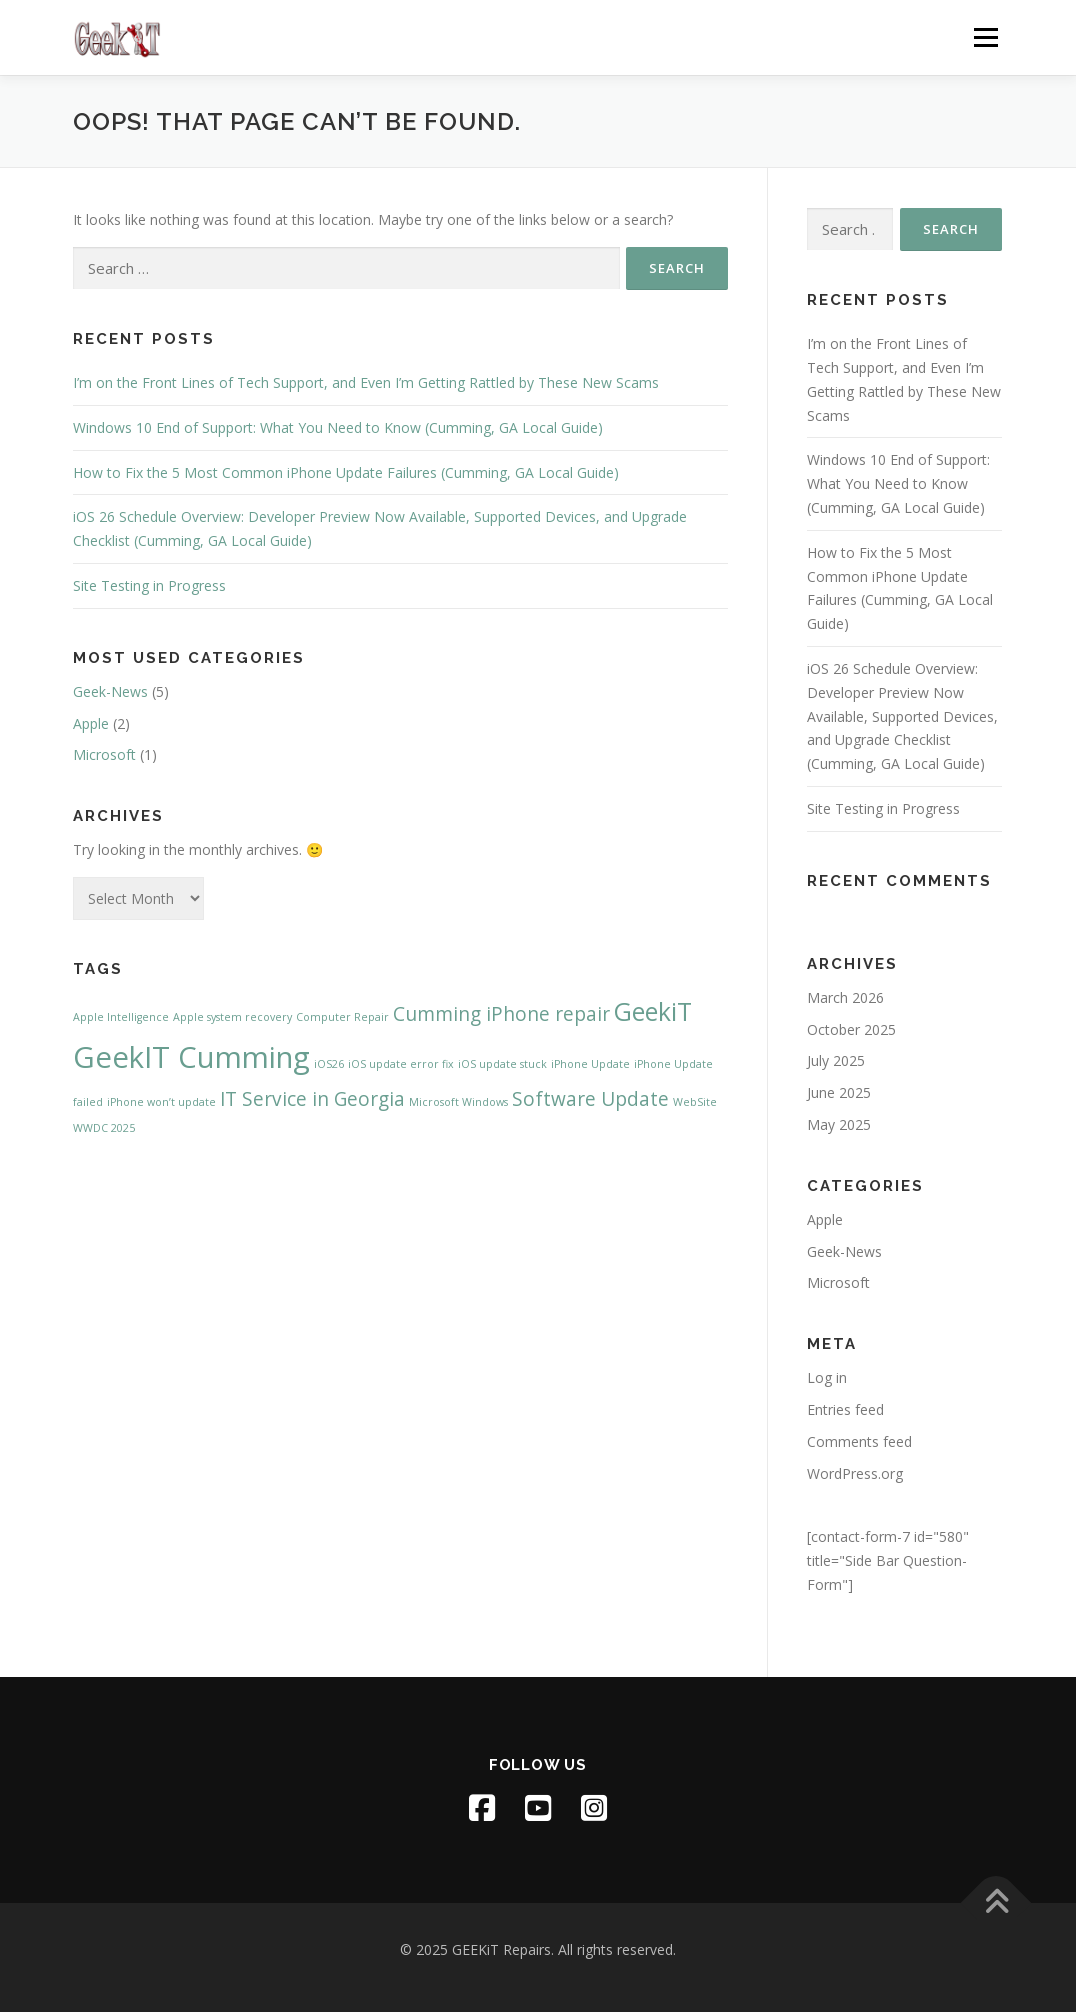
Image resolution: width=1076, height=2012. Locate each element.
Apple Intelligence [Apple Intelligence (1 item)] (121, 1017)
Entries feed (845, 1409)
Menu (985, 37)
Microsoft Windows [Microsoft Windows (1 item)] (458, 1102)
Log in (827, 1377)
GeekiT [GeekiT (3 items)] (653, 1011)
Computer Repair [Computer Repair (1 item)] (342, 1017)
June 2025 (839, 1092)
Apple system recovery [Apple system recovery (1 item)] (232, 1017)
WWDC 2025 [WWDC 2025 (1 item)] (104, 1128)
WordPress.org (855, 1473)
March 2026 (845, 997)
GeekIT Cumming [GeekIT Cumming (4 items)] (191, 1057)
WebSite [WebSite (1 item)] (695, 1102)
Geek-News (110, 691)
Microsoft (104, 754)
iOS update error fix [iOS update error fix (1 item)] (401, 1064)
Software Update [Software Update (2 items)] (590, 1099)
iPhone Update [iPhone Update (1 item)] (590, 1064)
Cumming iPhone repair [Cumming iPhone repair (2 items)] (501, 1014)
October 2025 (851, 1029)
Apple (91, 723)
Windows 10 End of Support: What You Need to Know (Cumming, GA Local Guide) (338, 427)
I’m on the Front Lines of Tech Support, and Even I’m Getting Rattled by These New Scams (366, 382)
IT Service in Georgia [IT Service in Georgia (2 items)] (312, 1099)
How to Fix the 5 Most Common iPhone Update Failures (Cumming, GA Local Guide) (346, 472)
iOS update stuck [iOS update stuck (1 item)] (502, 1064)
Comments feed (859, 1441)
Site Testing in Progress (149, 585)
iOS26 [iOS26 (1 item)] (329, 1064)
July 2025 (836, 1060)
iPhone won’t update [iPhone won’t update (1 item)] (161, 1102)
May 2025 (839, 1124)
